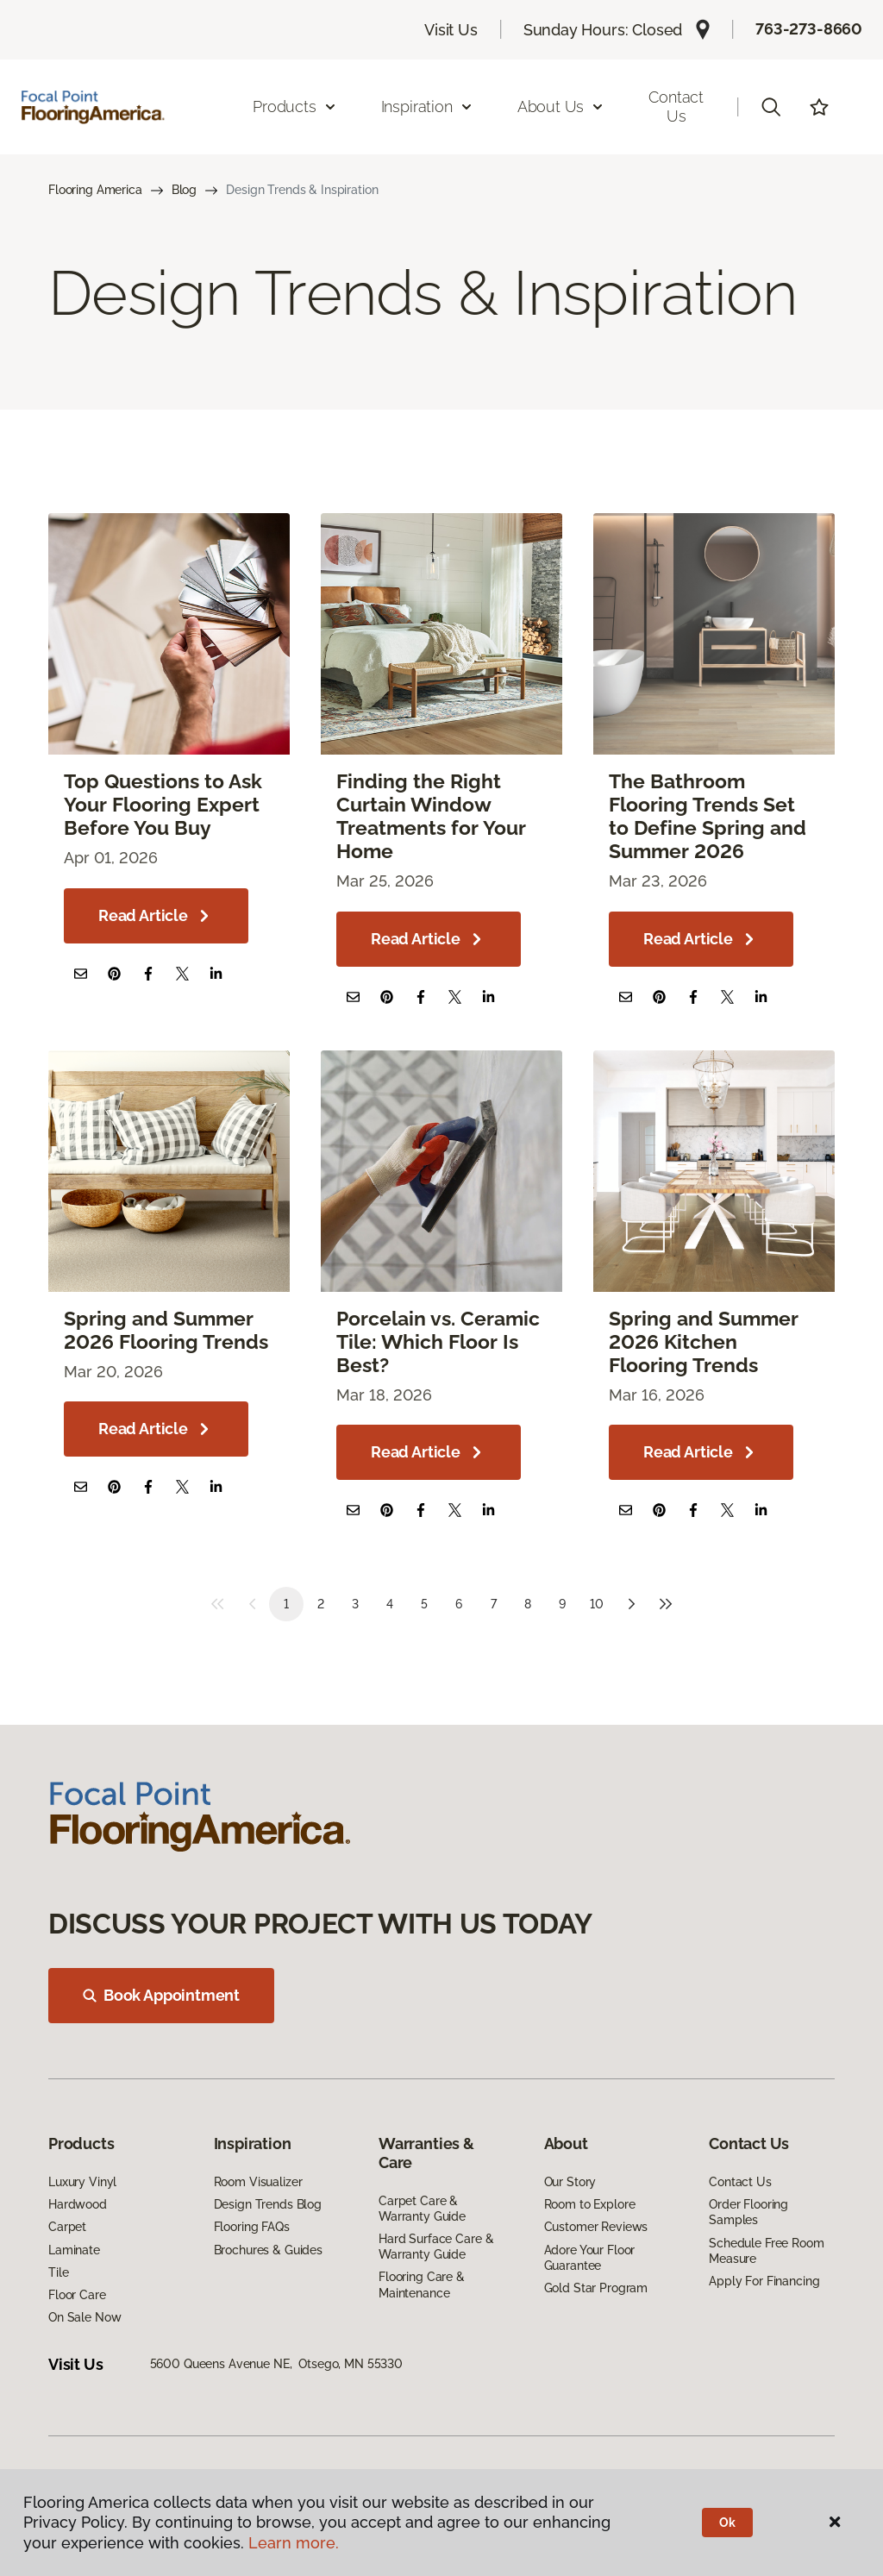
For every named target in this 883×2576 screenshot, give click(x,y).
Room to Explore (590, 2204)
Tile (58, 2272)
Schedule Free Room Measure (766, 2251)
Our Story (570, 2182)
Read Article (156, 915)
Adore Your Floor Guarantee (590, 2257)
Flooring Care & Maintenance (422, 2284)
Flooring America (95, 190)
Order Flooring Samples (748, 2212)
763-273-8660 (808, 29)
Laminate (74, 2250)
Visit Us (451, 30)
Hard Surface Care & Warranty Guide (436, 2246)
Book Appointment (161, 1995)
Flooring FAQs (252, 2227)
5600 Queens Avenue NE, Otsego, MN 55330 (276, 2364)
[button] (771, 107)
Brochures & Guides (268, 2250)
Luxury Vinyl (82, 2182)
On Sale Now (84, 2317)
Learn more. (293, 2543)
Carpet (67, 2227)
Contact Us (676, 106)
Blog (184, 190)
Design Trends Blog (268, 2204)
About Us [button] (561, 106)
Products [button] (295, 106)
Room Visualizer (258, 2182)
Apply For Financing (764, 2281)
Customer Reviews (596, 2227)
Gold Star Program (596, 2288)
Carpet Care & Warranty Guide (422, 2208)
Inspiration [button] (427, 106)
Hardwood (77, 2204)
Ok (727, 2522)
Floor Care (77, 2295)
